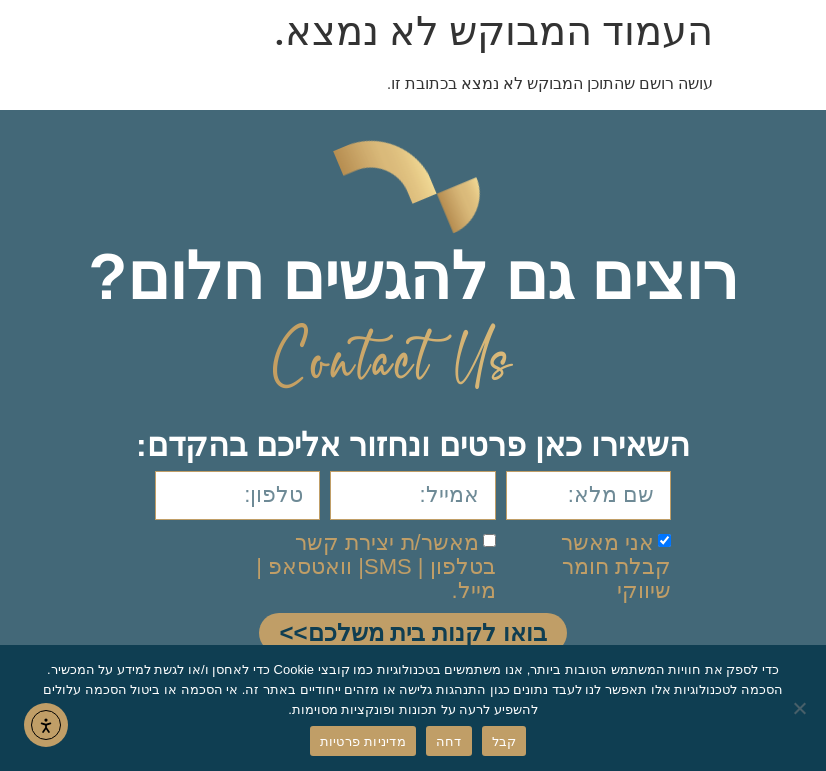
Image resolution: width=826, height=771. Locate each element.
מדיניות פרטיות (363, 741)
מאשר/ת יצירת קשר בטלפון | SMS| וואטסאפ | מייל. (375, 565)
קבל (504, 741)
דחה (449, 741)
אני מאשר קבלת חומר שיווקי (616, 565)
